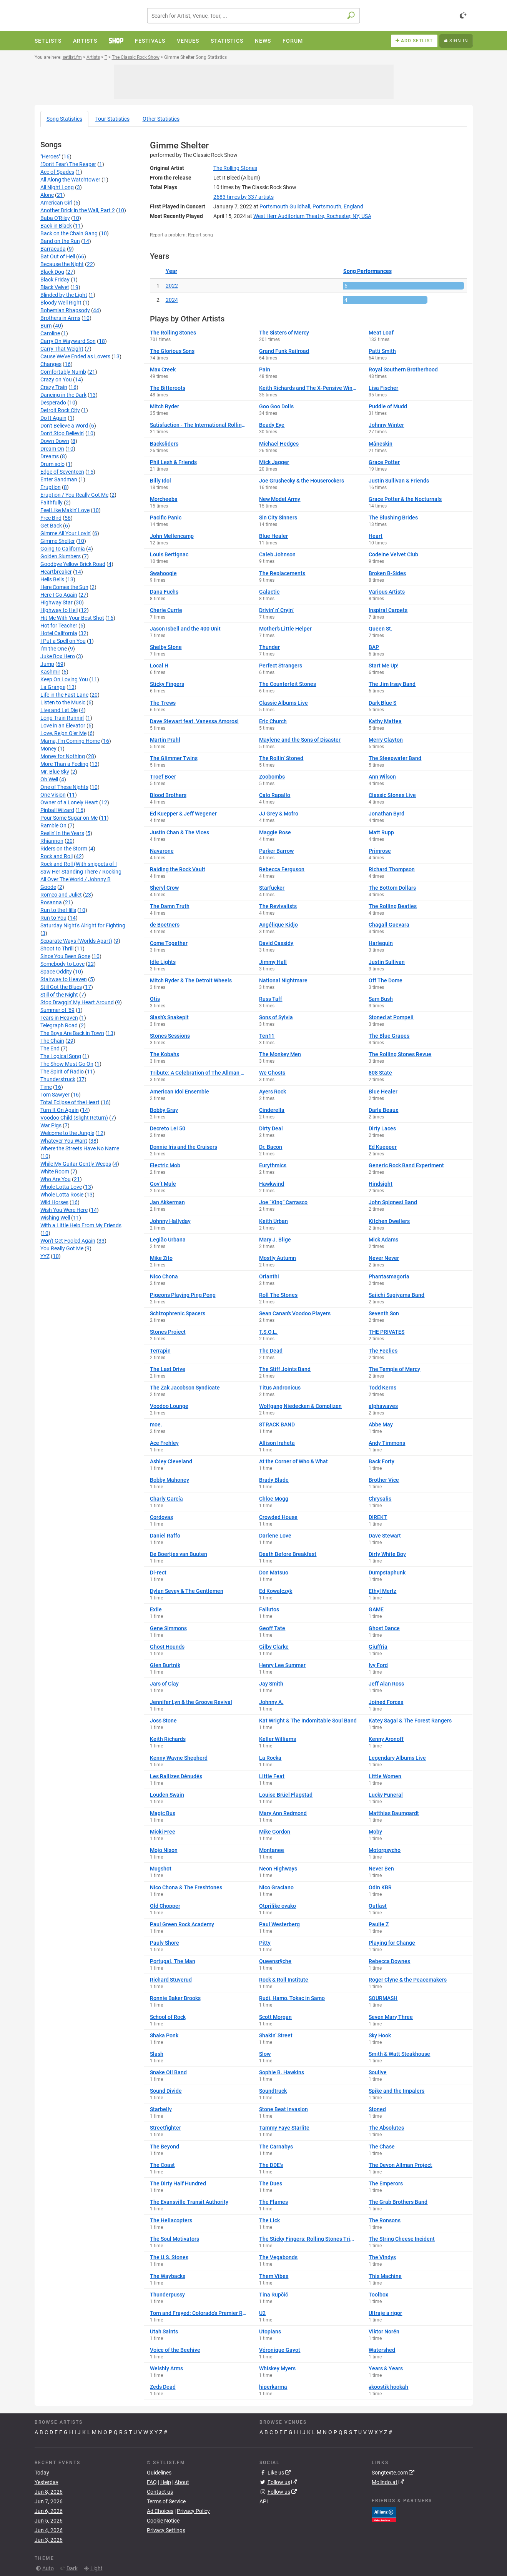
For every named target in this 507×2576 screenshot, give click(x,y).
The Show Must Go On (66, 1064)
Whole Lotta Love (61, 1187)
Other (161, 119)
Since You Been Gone (65, 956)
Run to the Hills (58, 910)
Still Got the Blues (61, 987)
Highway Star (56, 602)
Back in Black (56, 226)
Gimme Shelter (57, 541)
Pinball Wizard (57, 810)
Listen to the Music (62, 702)
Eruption (50, 487)
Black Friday (55, 279)
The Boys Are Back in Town (72, 1033)
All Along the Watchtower (70, 179)
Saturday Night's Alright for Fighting (82, 925)
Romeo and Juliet (61, 895)
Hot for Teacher (58, 625)
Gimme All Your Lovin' (65, 533)
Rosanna (51, 902)
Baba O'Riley (55, 218)
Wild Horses (54, 1202)
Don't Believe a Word (64, 426)
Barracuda (53, 249)
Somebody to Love (62, 964)
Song (64, 119)
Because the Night (62, 264)
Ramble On (53, 825)
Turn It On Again (59, 1110)
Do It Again (53, 418)
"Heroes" (50, 156)
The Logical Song (60, 1056)
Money (48, 749)
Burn (46, 326)
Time (46, 1087)
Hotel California (58, 633)
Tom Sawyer (55, 1095)
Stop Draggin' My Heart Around (77, 1002)
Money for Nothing (62, 756)
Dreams (49, 456)
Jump (47, 664)
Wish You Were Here (64, 1210)
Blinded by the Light (63, 295)
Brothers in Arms (60, 318)
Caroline (50, 333)
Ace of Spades (57, 172)
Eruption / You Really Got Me (74, 495)
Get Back (51, 526)
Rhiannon (51, 841)
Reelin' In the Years (62, 833)
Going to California (62, 549)
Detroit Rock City (60, 410)
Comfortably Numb (63, 372)
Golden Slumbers (60, 556)
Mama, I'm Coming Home (70, 741)
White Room (54, 1171)
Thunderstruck (57, 1079)
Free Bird (51, 518)
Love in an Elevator (62, 725)
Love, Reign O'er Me (63, 733)
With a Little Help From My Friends (80, 1225)
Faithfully (51, 502)
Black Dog (52, 272)
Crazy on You (56, 379)
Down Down (54, 441)
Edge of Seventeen (62, 472)
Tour (112, 119)
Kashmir (50, 672)
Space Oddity (56, 971)
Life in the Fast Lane (64, 695)
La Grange (52, 687)
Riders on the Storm (63, 848)
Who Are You (55, 1179)
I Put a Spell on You (63, 641)
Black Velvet (54, 287)
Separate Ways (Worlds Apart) (76, 941)
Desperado (53, 402)
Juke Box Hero (57, 656)
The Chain (52, 1041)
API (263, 2501)
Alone (47, 195)
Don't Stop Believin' (62, 433)
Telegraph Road (59, 1025)
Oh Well (49, 779)
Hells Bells (52, 579)
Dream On (52, 449)
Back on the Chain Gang (69, 233)
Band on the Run (60, 241)
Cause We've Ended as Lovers (75, 356)
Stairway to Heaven (63, 979)
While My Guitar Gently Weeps (75, 1164)
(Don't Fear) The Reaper (68, 164)
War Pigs (51, 1125)
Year (171, 271)
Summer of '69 (57, 1010)
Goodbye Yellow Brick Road (72, 564)
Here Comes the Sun (64, 587)
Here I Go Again (58, 595)
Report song (200, 235)
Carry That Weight (61, 349)
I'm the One (53, 649)
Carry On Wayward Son (68, 341)
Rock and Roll (56, 856)
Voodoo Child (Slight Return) (74, 1118)
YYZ (45, 1256)
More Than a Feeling (64, 764)
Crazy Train (53, 387)
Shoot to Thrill (56, 948)
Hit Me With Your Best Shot (72, 618)
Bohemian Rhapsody (65, 310)
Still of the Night (59, 995)
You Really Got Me (61, 1248)
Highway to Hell (59, 610)
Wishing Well (55, 1218)
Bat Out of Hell (57, 256)
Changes (51, 364)
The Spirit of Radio (62, 1071)
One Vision (53, 795)
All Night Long (57, 187)
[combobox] (253, 15)
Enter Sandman (58, 479)
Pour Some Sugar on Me (69, 818)
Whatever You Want (63, 1141)
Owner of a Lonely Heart (69, 802)
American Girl (56, 203)
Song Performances (367, 271)
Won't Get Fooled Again (67, 1241)
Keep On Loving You (64, 679)
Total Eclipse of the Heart (70, 1102)
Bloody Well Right (60, 303)
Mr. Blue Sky (54, 772)
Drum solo (52, 464)
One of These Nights (64, 787)
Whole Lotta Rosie (61, 1194)
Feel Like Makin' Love (65, 510)
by (243, 197)
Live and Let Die (59, 710)
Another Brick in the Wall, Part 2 (77, 210)
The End (50, 1048)
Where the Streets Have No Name (79, 1148)
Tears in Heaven (59, 1018)
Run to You (53, 918)
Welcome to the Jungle (67, 1133)
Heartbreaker (56, 572)
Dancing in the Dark (63, 395)
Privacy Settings (166, 2530)
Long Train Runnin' (62, 718)
